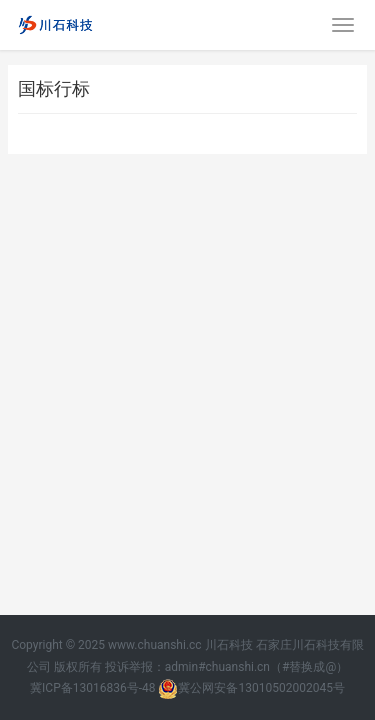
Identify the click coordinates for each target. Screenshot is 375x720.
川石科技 (229, 645)
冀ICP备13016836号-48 (92, 688)
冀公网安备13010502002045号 (251, 688)
